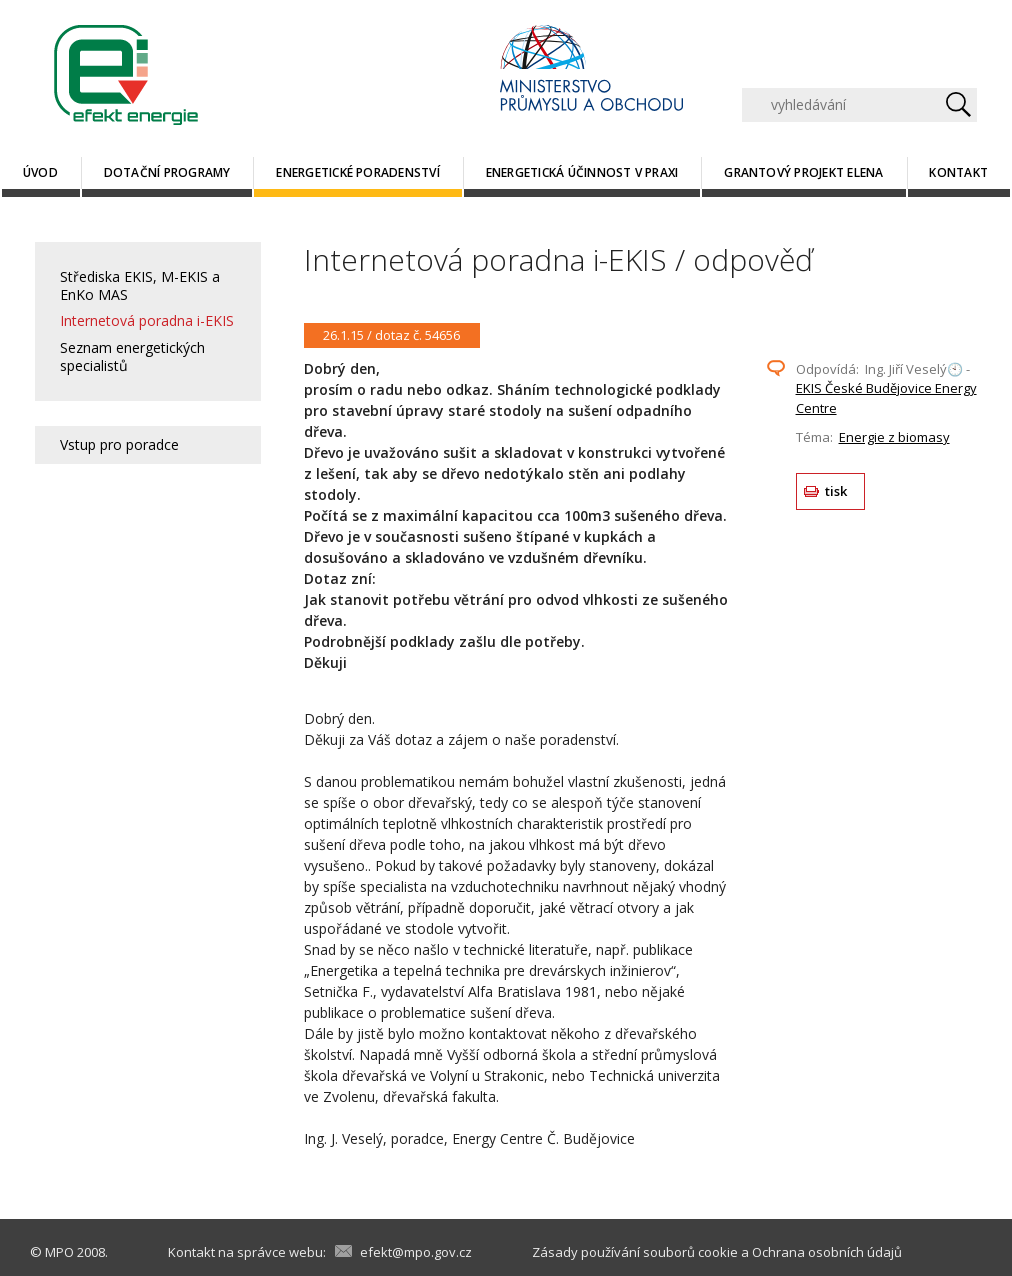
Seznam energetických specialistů (132, 356)
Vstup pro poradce (119, 444)
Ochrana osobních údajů (827, 1252)
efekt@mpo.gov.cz (416, 1252)
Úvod (40, 172)
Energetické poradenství (358, 172)
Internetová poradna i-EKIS (147, 320)
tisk (836, 491)
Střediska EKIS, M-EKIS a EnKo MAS (140, 285)
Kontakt (958, 172)
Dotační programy (167, 172)
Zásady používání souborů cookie (635, 1252)
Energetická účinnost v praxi (582, 172)
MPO (59, 1252)
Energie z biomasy (894, 437)
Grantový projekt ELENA (803, 172)
